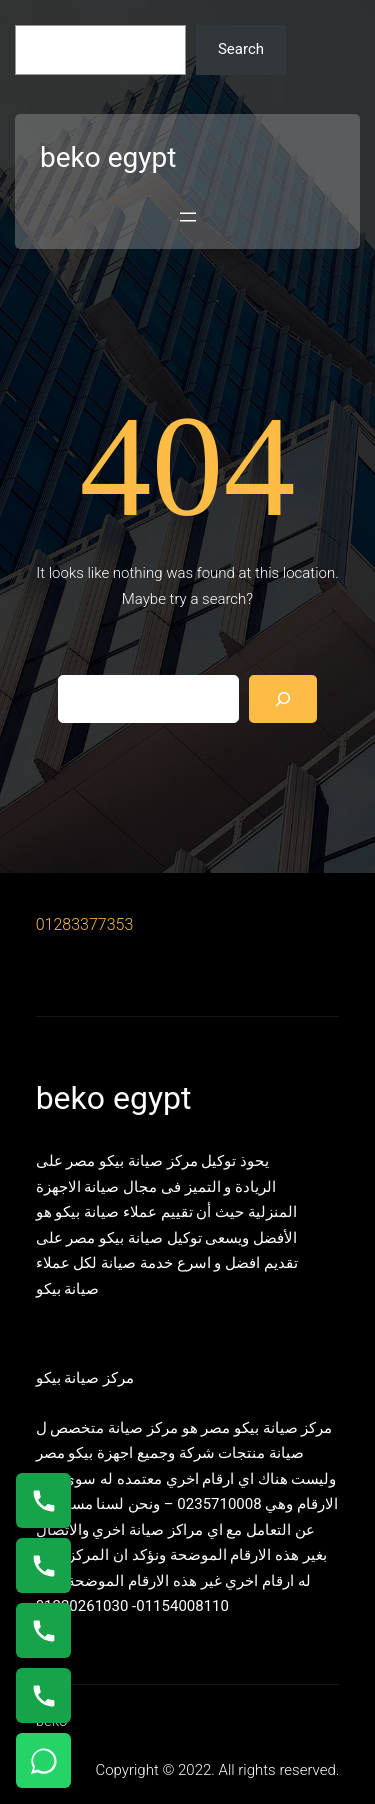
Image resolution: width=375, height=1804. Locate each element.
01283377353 (85, 924)
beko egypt (108, 157)
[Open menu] (188, 217)
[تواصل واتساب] (43, 1760)
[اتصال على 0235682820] (43, 1565)
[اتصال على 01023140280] (43, 1630)
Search (241, 49)
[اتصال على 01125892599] (43, 1695)
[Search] (283, 699)
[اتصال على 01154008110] (43, 1500)
